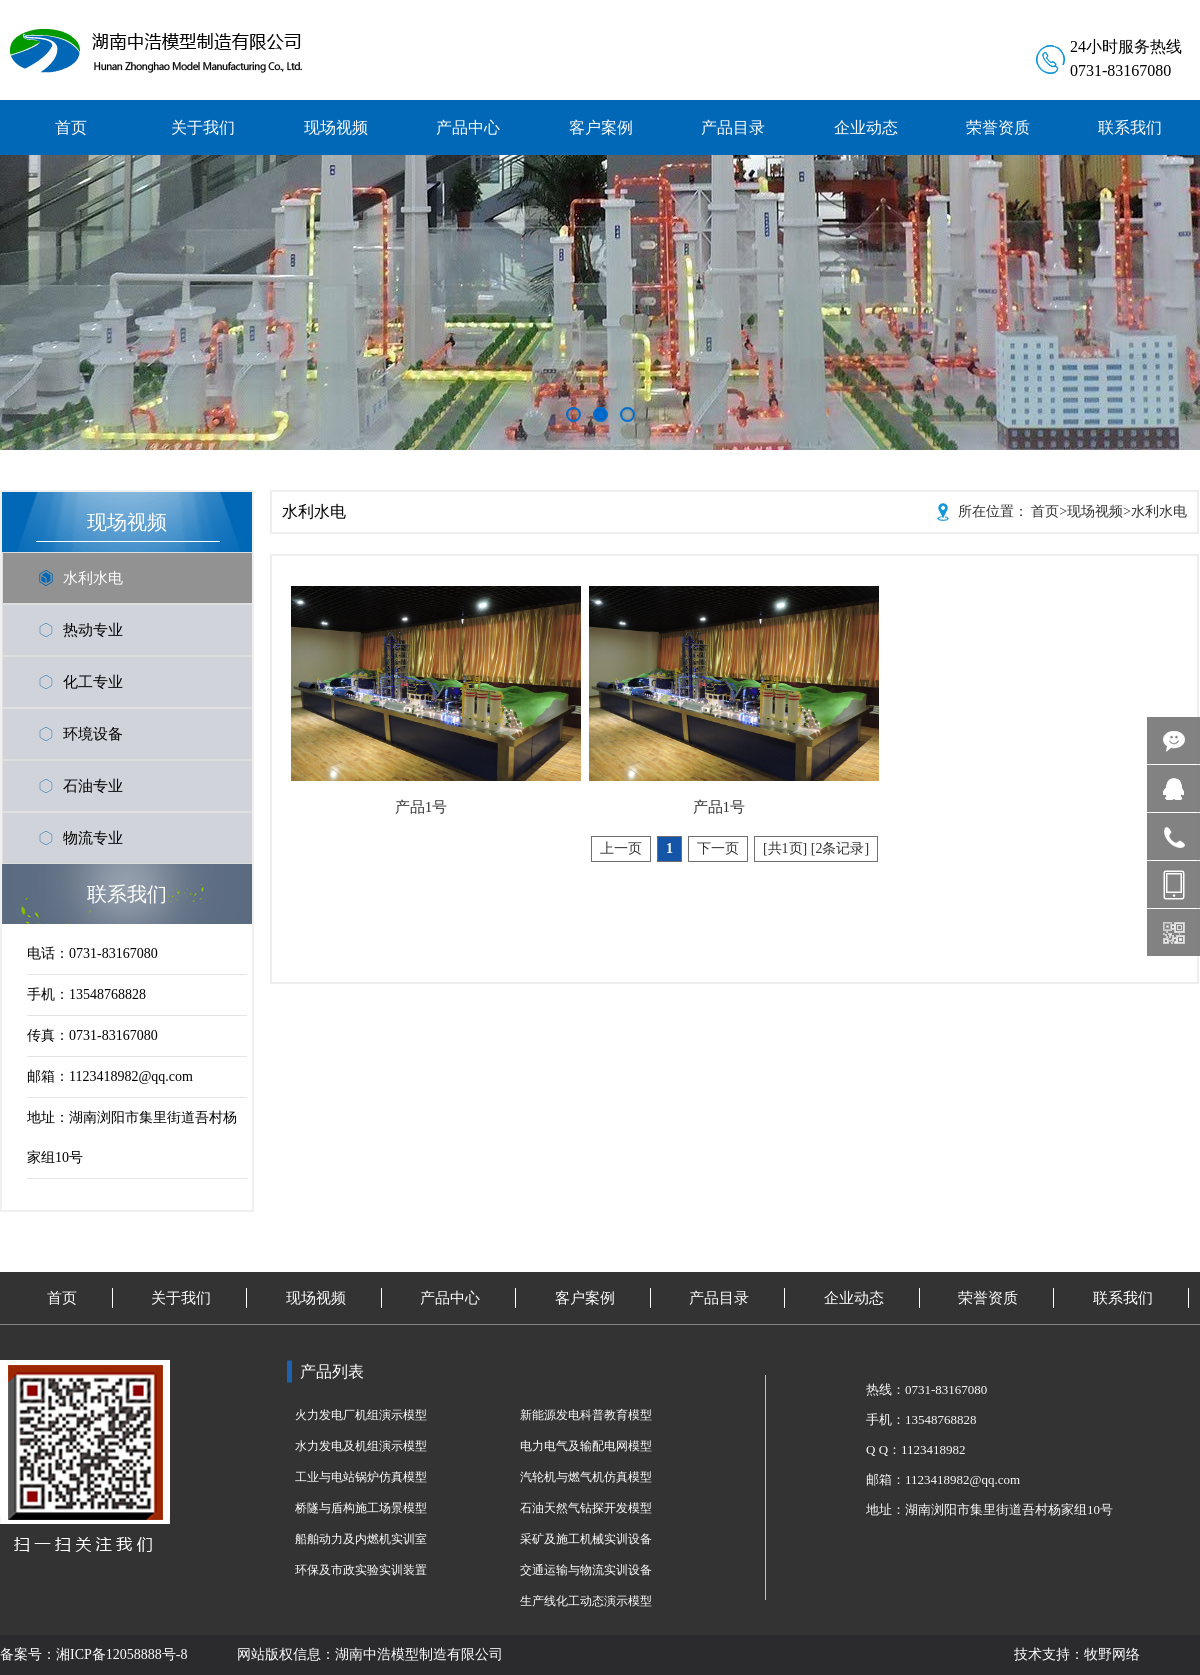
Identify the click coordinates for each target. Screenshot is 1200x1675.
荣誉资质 (988, 1298)
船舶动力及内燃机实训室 (361, 1539)
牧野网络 (1112, 1654)
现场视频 (1095, 511)
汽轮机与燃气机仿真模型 (586, 1477)
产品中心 (450, 1298)
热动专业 (93, 630)
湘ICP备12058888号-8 (121, 1654)
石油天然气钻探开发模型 (586, 1508)
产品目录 (719, 1298)
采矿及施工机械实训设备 (586, 1539)
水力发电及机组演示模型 (361, 1446)
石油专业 (93, 786)
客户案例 (585, 1298)
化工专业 (93, 682)
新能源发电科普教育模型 (586, 1415)
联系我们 (1123, 1298)
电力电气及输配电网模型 (586, 1446)
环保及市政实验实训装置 (361, 1570)
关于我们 (181, 1298)
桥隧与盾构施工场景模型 (361, 1508)
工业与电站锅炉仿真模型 (361, 1477)
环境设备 (93, 734)
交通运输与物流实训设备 (586, 1570)
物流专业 (93, 838)
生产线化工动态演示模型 (586, 1601)
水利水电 (93, 578)
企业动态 (854, 1298)
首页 (1045, 511)
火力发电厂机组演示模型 (361, 1415)
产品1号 (421, 807)
